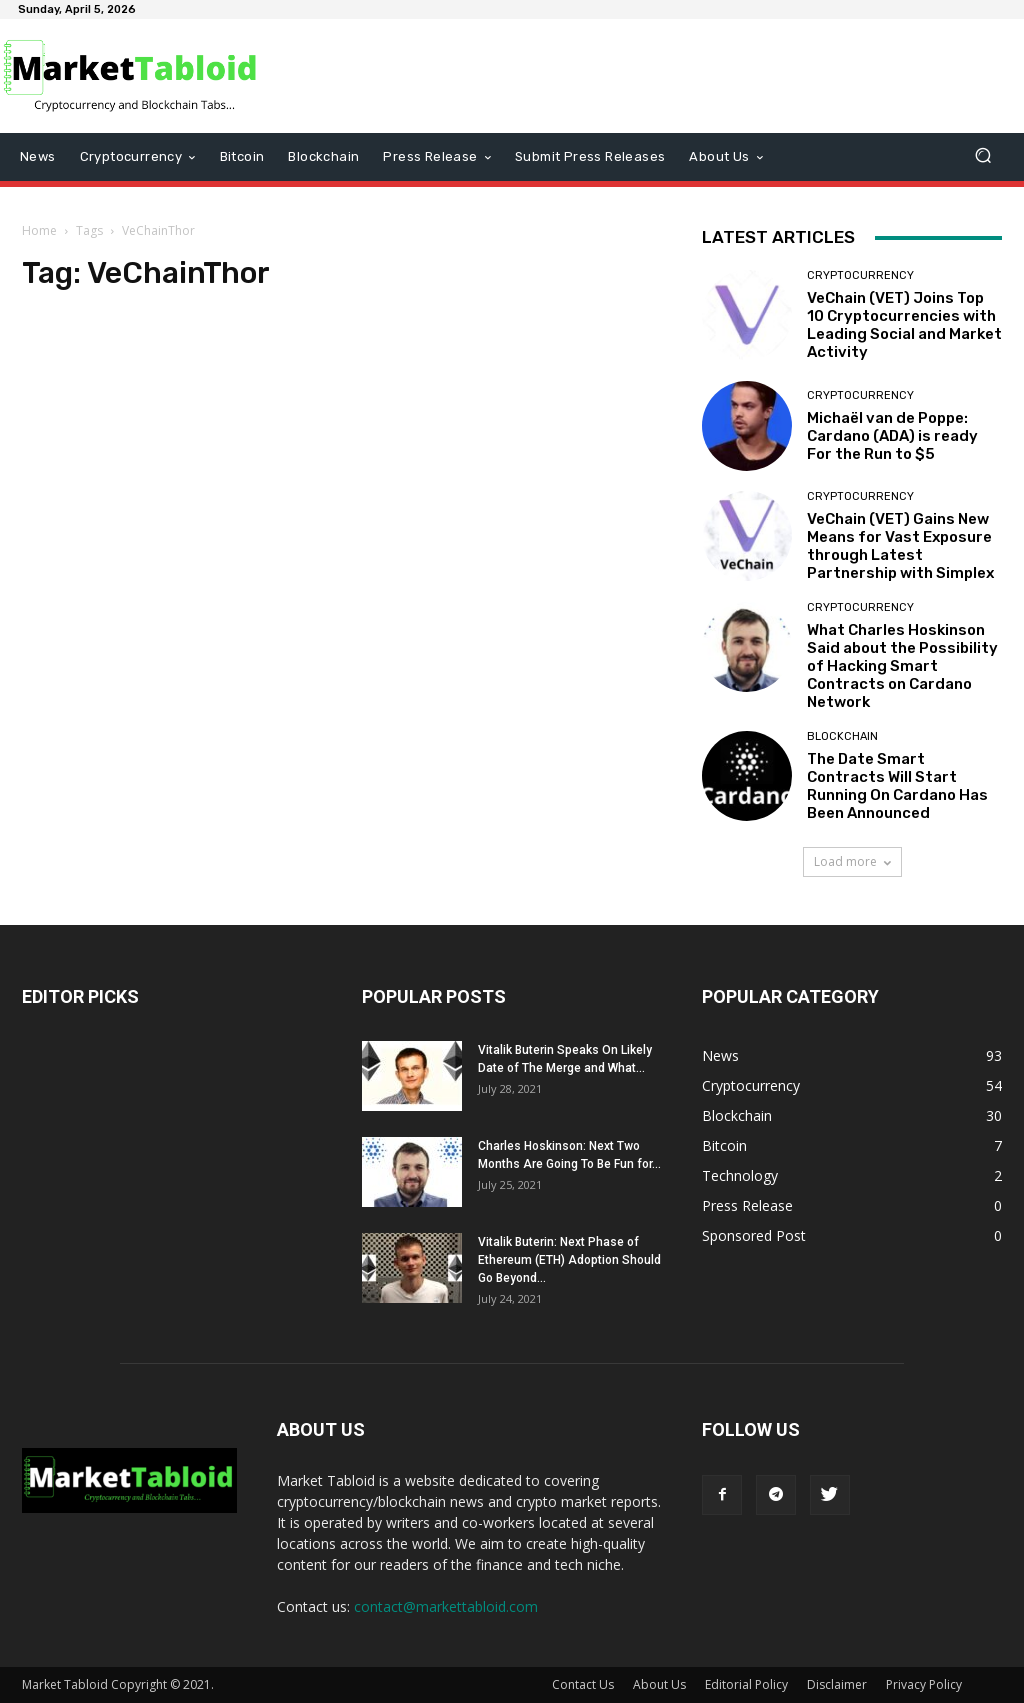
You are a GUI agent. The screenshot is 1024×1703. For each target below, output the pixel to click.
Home (39, 230)
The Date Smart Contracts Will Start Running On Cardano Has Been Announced (897, 786)
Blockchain (842, 736)
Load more (852, 861)
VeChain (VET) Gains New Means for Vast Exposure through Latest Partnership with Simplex (900, 546)
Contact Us (583, 1684)
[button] (982, 157)
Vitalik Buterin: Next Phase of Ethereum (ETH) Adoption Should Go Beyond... (569, 1260)
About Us (659, 1684)
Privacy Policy (924, 1684)
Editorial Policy (746, 1684)
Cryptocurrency (860, 275)
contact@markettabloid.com (446, 1606)
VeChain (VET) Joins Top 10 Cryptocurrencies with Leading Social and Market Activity (904, 325)
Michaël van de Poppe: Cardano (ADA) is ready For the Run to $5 (892, 436)
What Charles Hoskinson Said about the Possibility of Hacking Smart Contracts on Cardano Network (902, 666)
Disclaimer (837, 1684)
